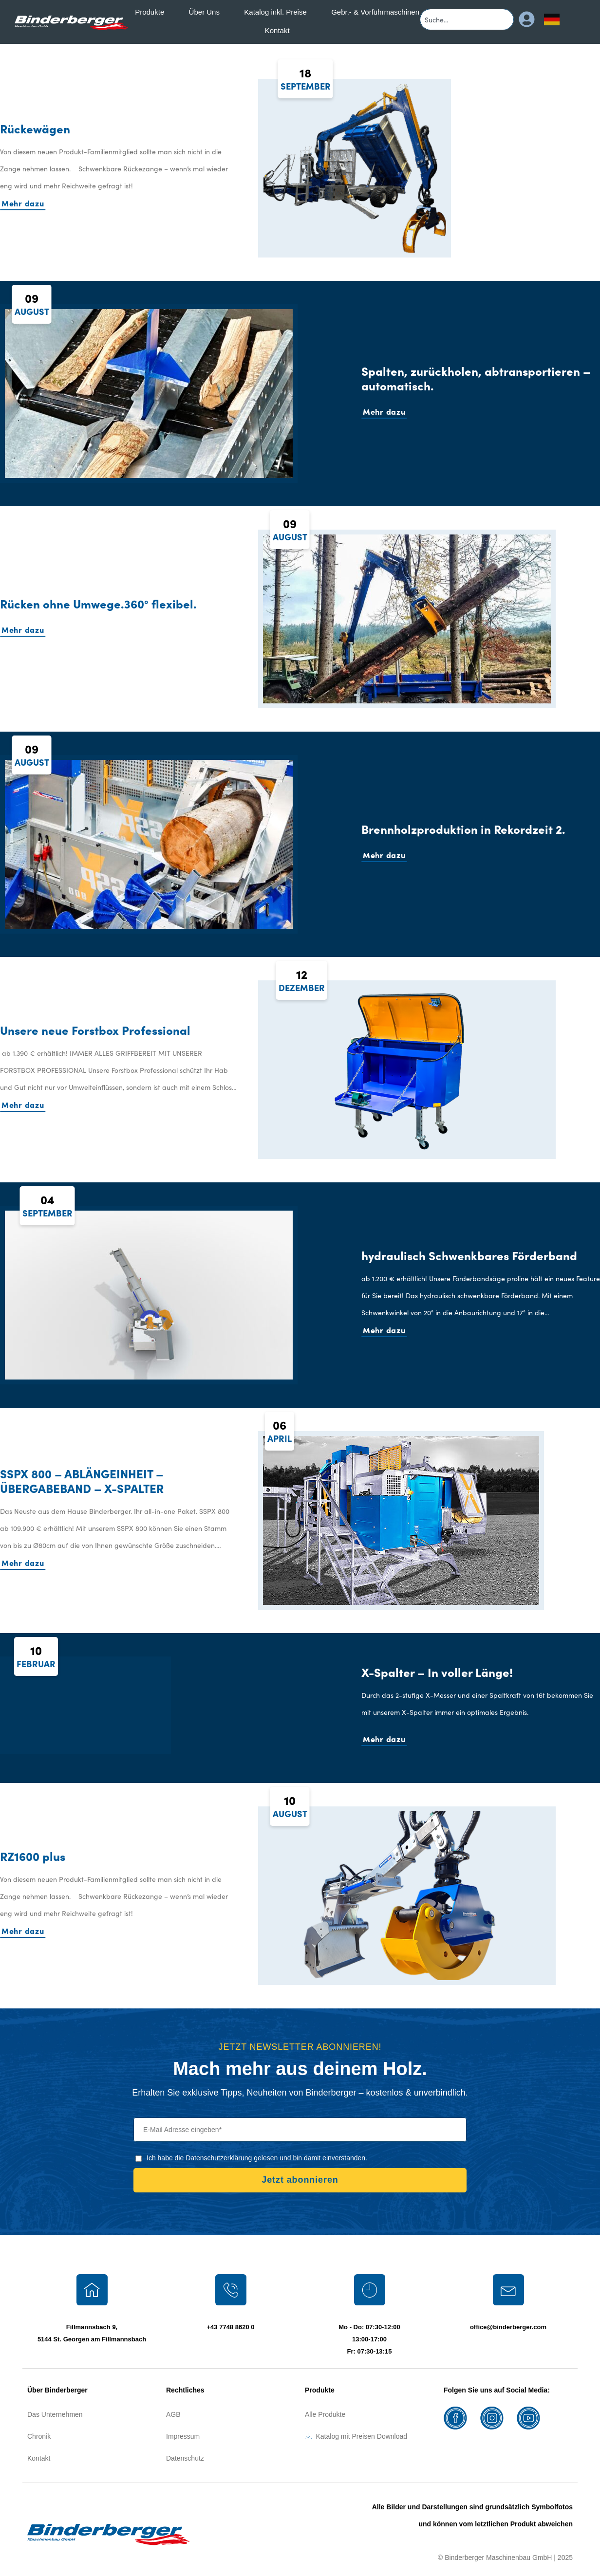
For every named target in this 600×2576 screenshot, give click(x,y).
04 (47, 1205)
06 (279, 1431)
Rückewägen (35, 128)
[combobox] (467, 19)
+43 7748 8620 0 (231, 2327)
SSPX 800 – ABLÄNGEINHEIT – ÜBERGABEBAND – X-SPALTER (82, 1480)
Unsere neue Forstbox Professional (95, 1030)
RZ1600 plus (32, 1856)
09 (32, 304)
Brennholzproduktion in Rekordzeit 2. (463, 829)
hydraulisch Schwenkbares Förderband (469, 1255)
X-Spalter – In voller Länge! (437, 1672)
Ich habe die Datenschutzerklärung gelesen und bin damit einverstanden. (257, 2158)
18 (306, 79)
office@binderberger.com (508, 2327)
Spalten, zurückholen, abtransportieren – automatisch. (475, 378)
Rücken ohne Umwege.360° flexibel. (98, 603)
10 (36, 1656)
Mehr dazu (22, 203)
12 (302, 980)
